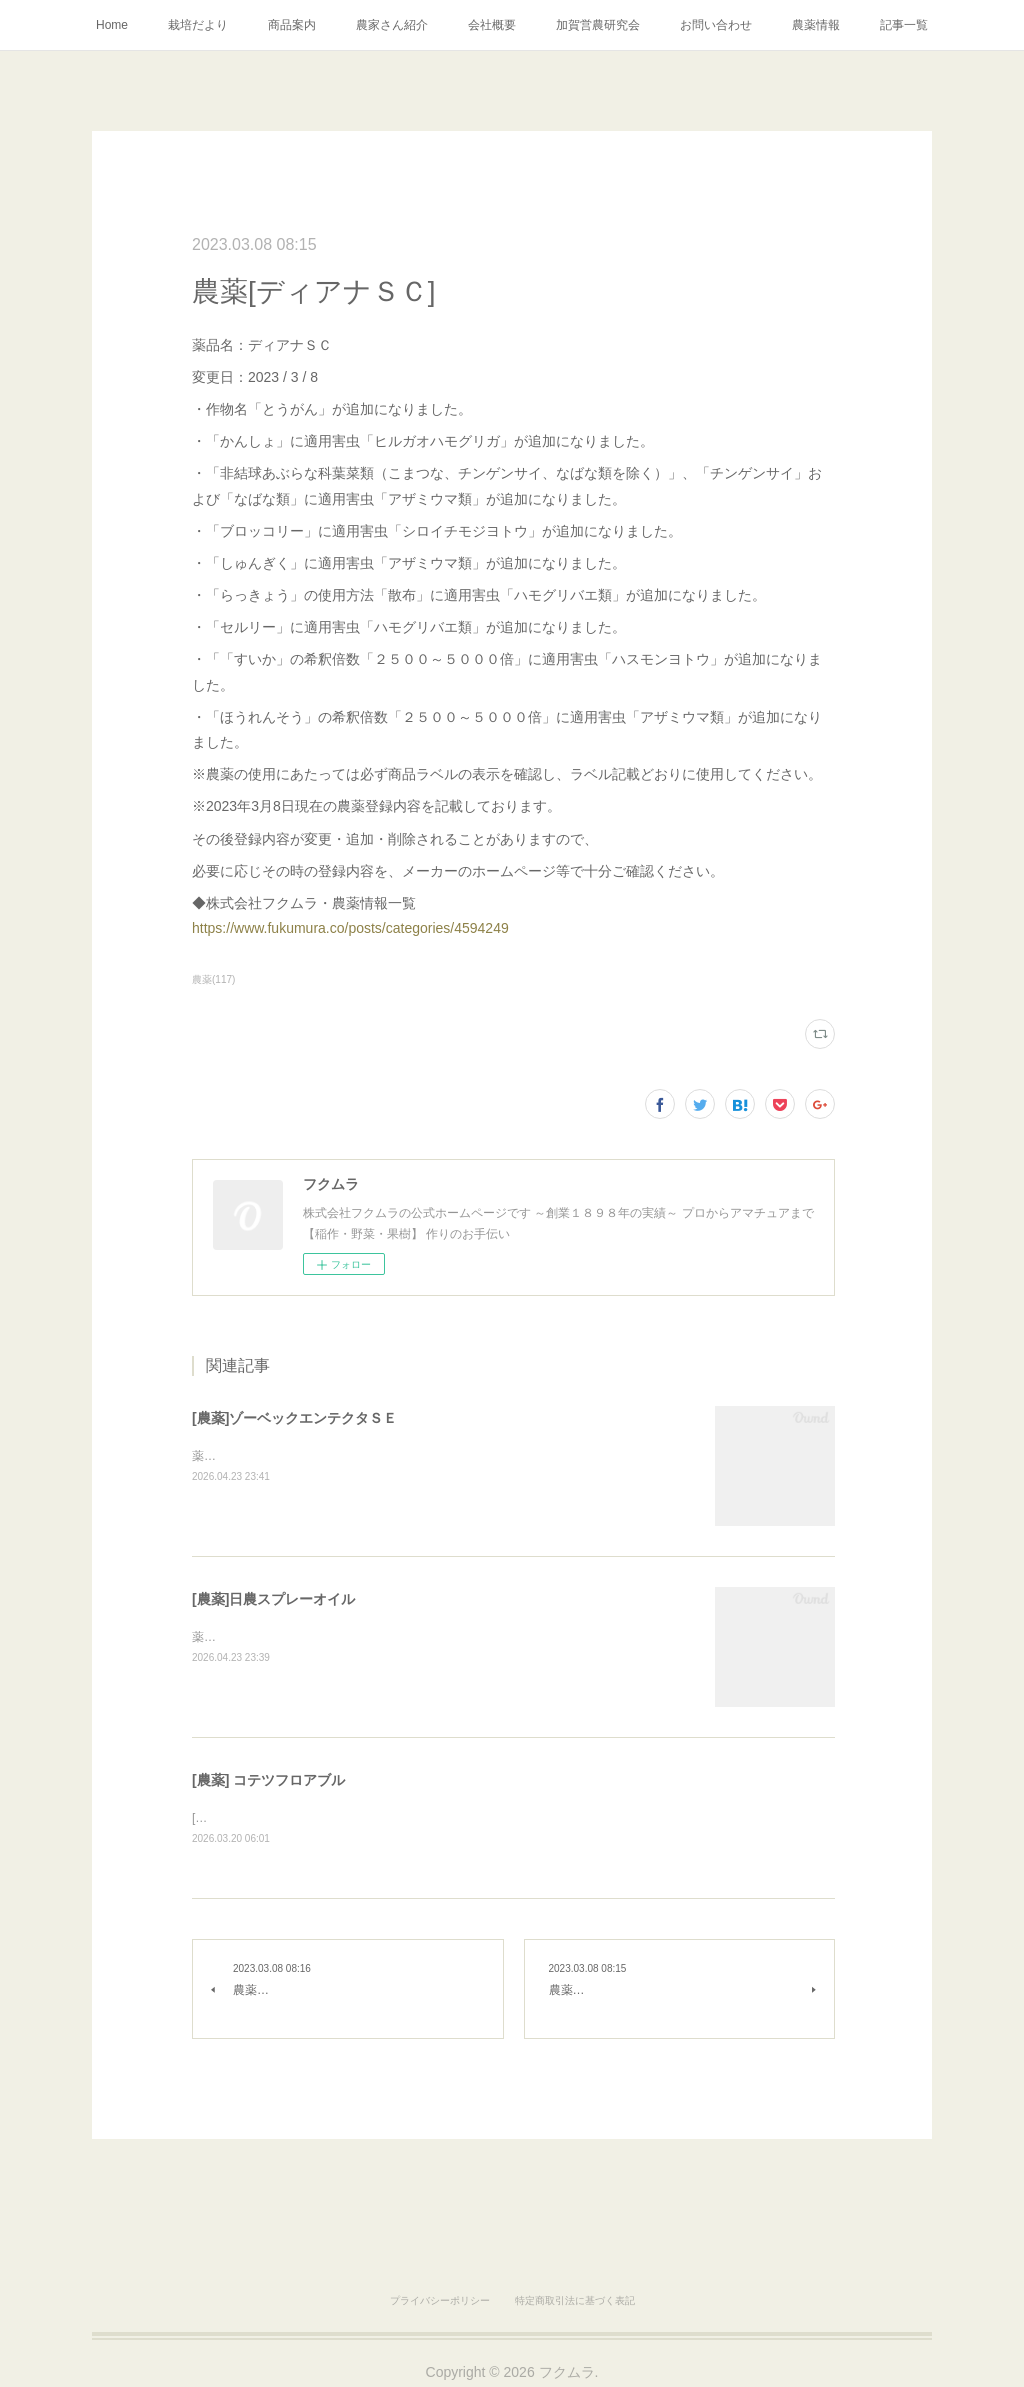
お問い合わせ (716, 25)
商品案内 (292, 25)
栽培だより (198, 25)
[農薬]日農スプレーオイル (273, 1599)
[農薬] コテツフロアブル (268, 1780)
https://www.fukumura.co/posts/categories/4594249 (350, 928)
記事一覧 (904, 25)
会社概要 (492, 25)
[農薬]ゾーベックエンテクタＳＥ (294, 1418)
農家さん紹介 (392, 25)
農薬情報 (816, 25)
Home (112, 25)
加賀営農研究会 (598, 25)
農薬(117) (213, 979)
